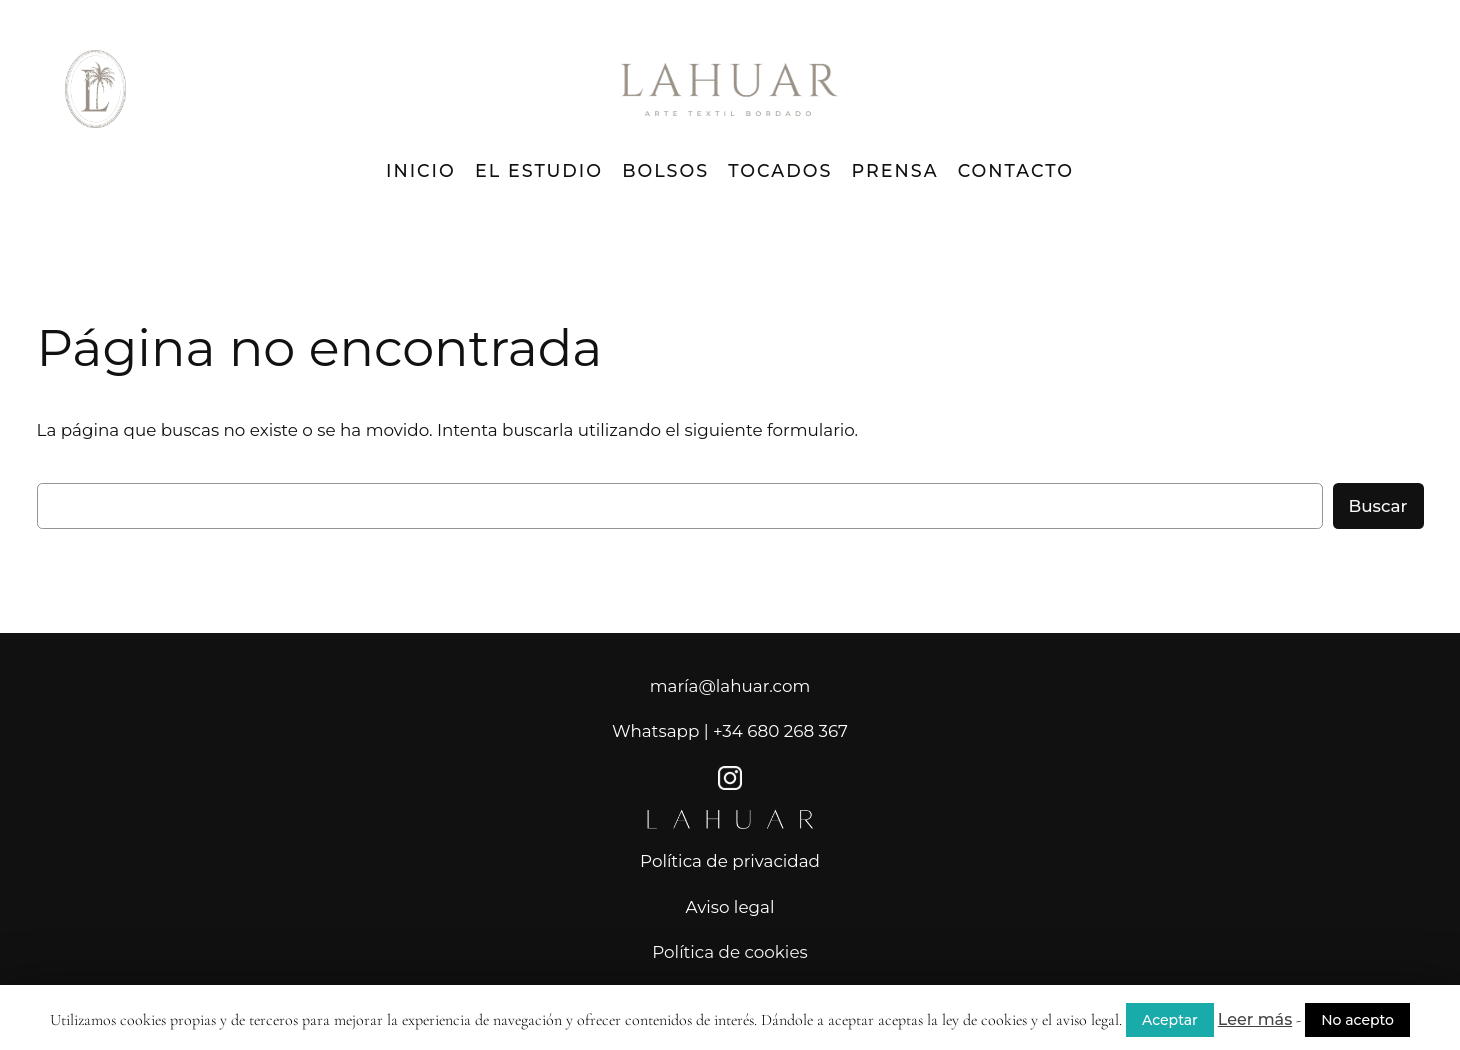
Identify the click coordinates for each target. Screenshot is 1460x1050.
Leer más (1255, 1019)
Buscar (1378, 506)
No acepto (1357, 1020)
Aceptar (1170, 1020)
